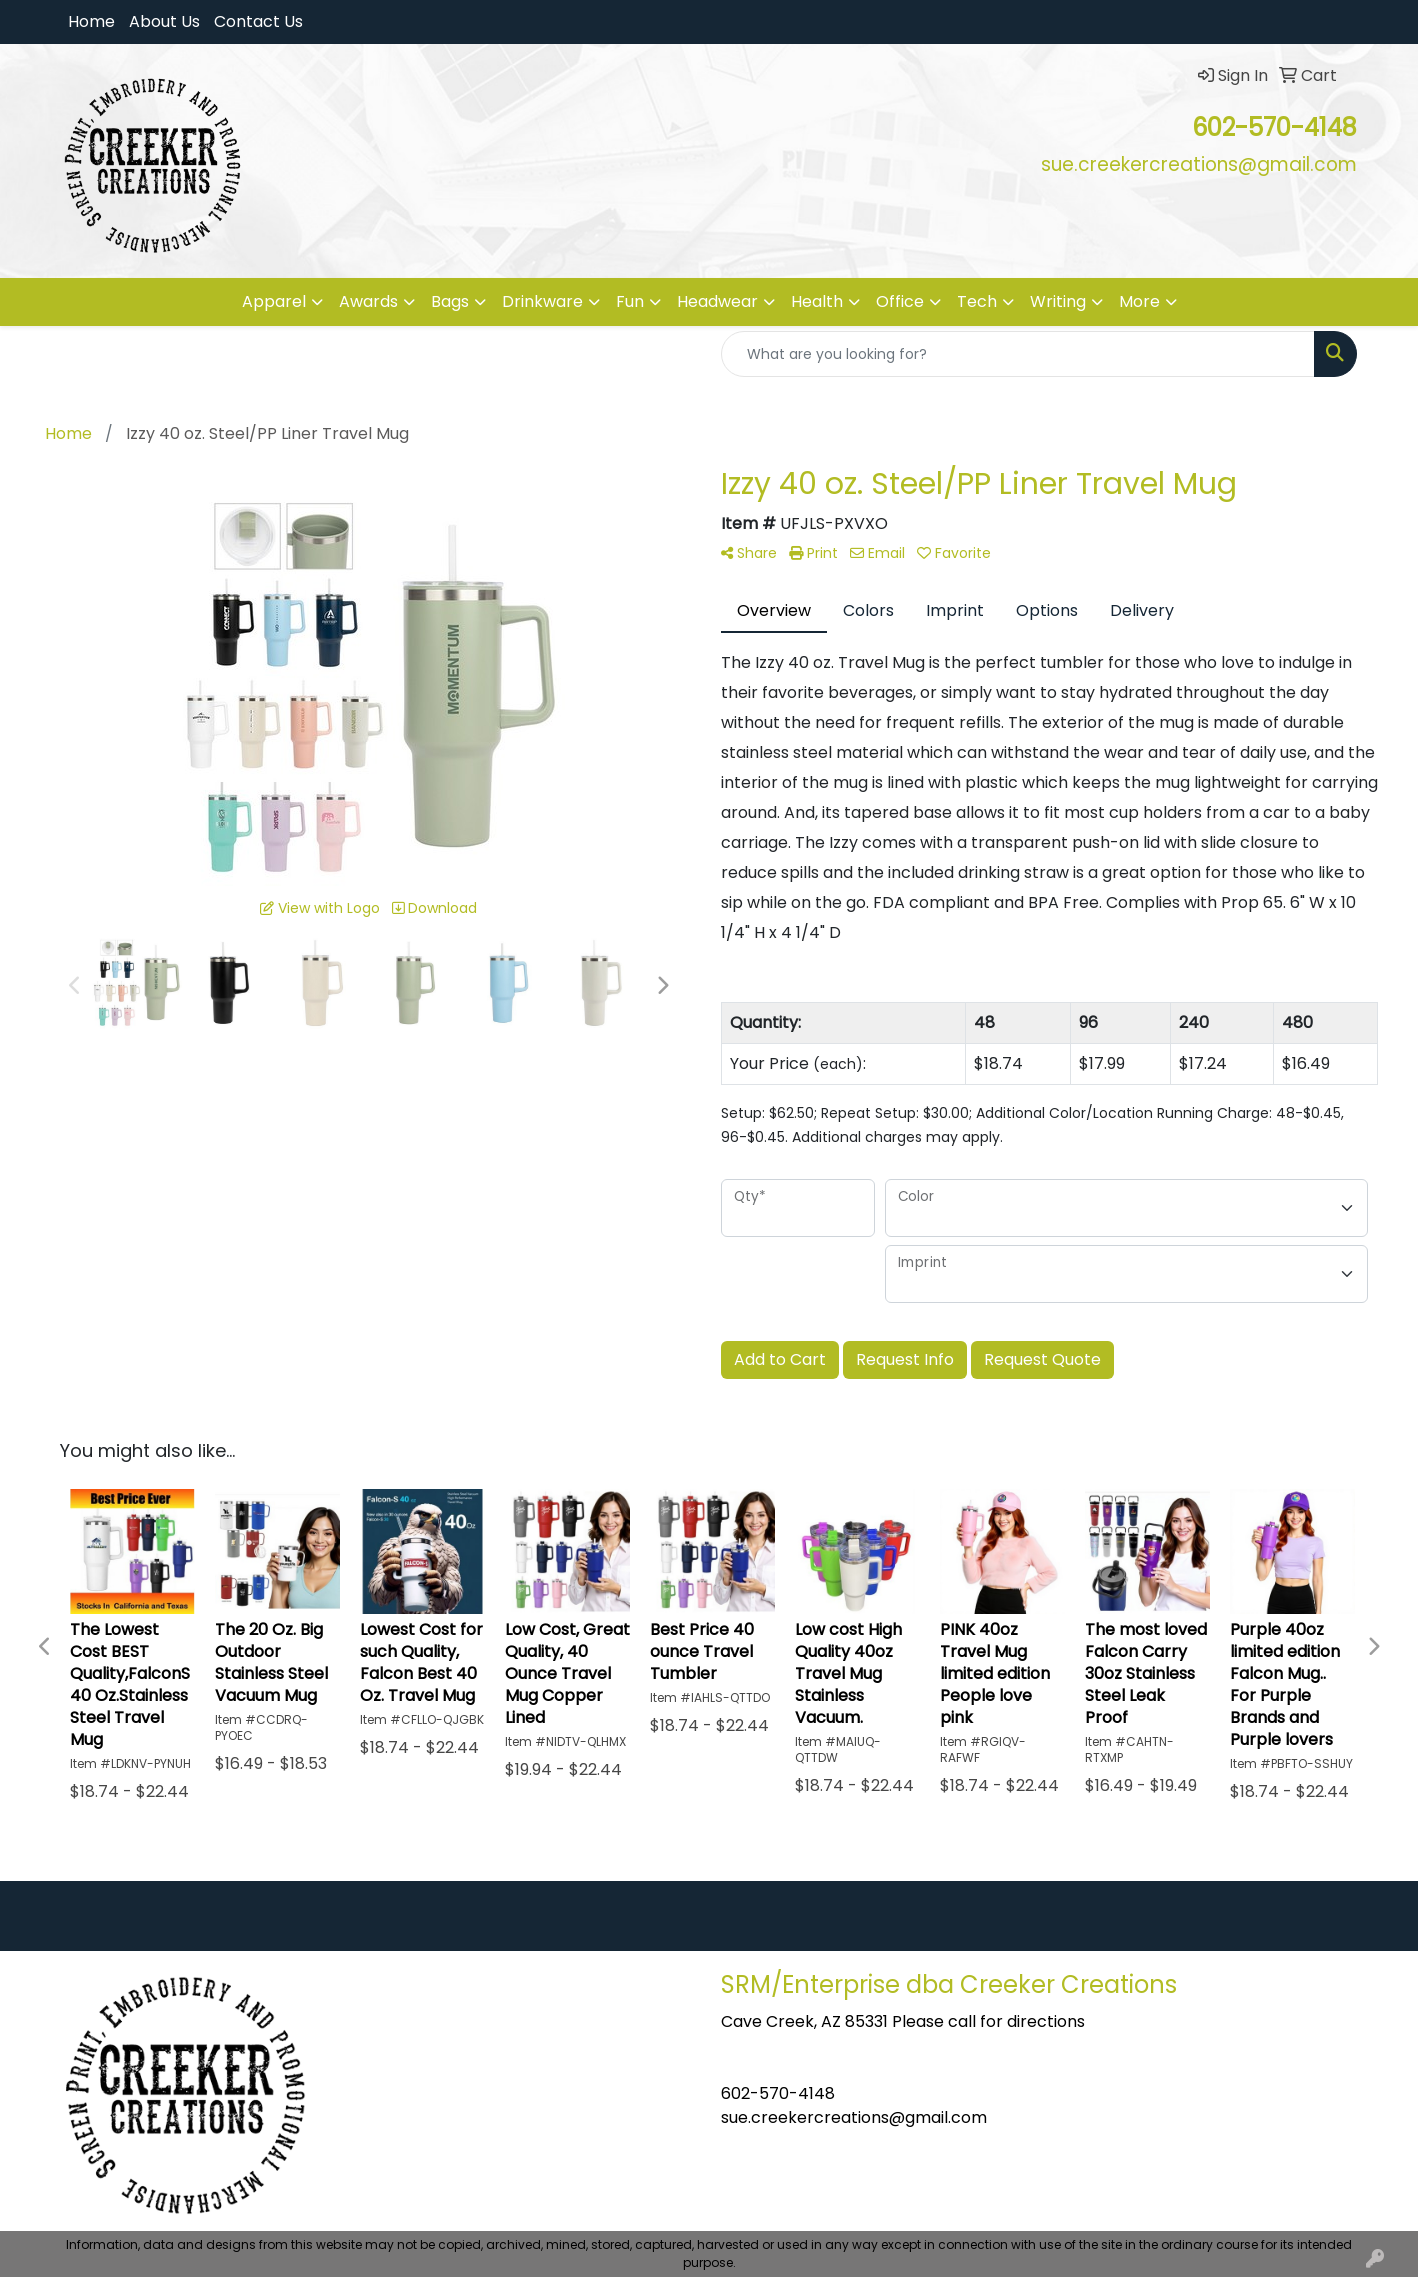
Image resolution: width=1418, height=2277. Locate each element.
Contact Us (258, 21)
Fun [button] (630, 301)
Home (91, 21)
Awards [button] (368, 301)
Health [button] (817, 301)
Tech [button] (977, 301)
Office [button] (900, 301)
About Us (164, 21)
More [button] (1139, 301)
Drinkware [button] (542, 301)
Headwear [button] (717, 301)
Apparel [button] (274, 301)
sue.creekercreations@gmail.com (854, 2117)
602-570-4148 (778, 2093)
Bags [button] (450, 301)
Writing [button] (1058, 301)
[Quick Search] (1018, 354)
